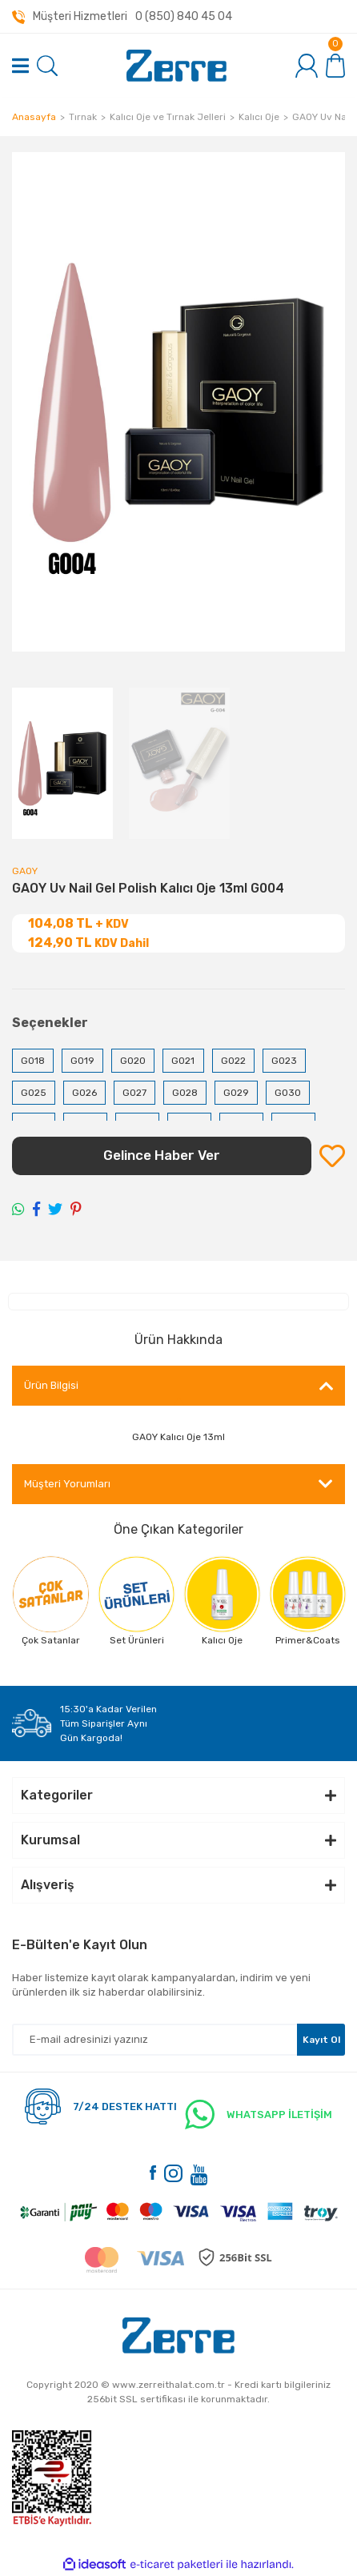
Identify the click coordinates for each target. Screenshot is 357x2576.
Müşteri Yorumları (67, 1484)
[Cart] (335, 64)
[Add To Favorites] (332, 1156)
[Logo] (176, 66)
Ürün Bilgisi (51, 1385)
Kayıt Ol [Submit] (321, 2039)
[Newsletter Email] (178, 2040)
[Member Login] (306, 66)
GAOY (25, 871)
